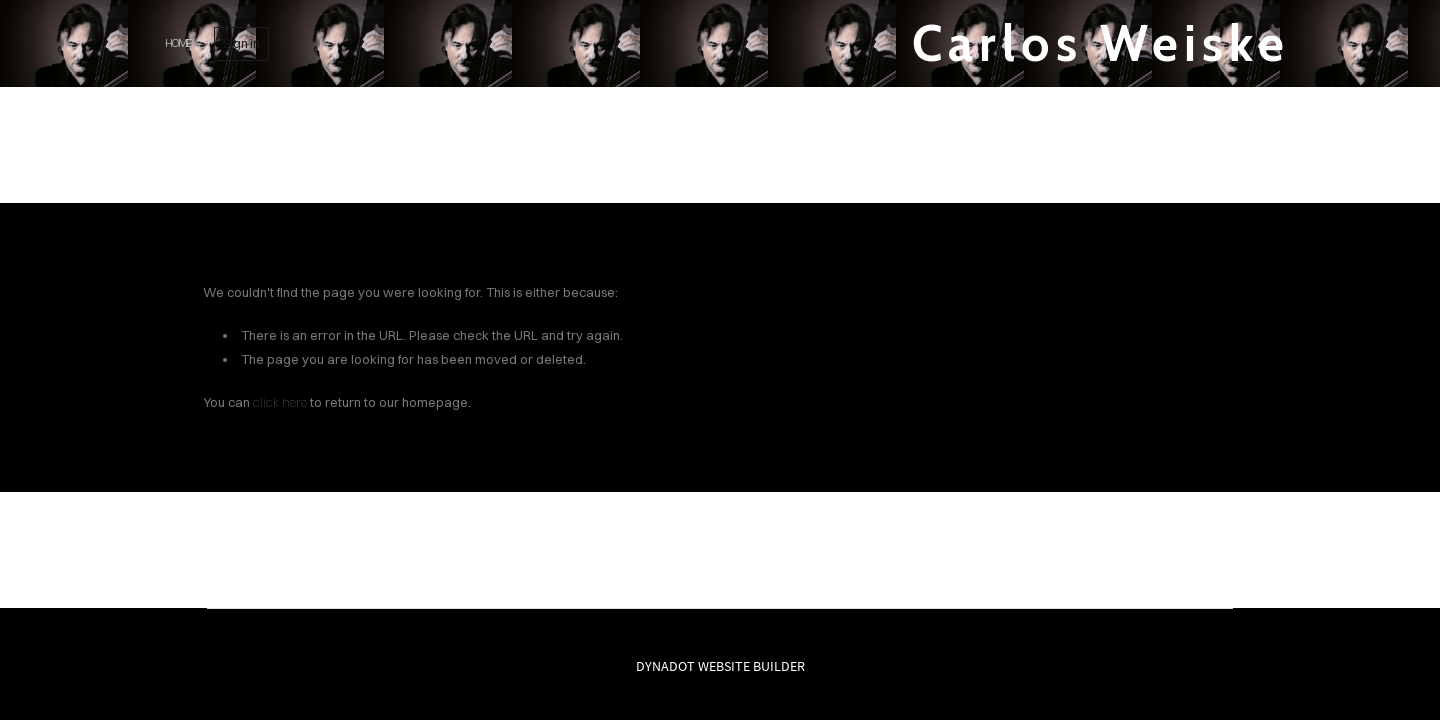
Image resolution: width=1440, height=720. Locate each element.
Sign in (241, 43)
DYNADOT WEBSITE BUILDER (720, 666)
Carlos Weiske (1101, 43)
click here (280, 402)
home (178, 43)
